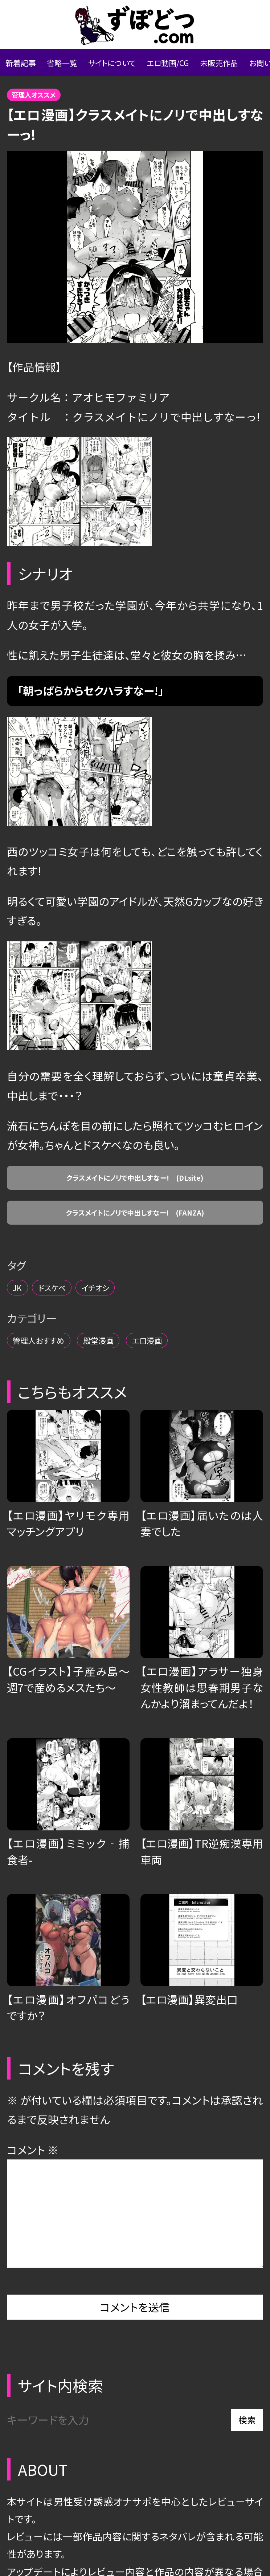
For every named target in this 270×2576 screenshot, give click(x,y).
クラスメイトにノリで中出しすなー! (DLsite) (135, 1203)
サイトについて (148, 68)
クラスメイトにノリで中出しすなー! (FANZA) (135, 1252)
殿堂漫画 (135, 1393)
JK (21, 1333)
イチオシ (132, 1333)
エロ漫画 (203, 1393)
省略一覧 (81, 68)
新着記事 (27, 68)
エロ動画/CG (224, 68)
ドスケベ (70, 1333)
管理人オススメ (45, 107)
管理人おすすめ (52, 1393)
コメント (32, 2207)
